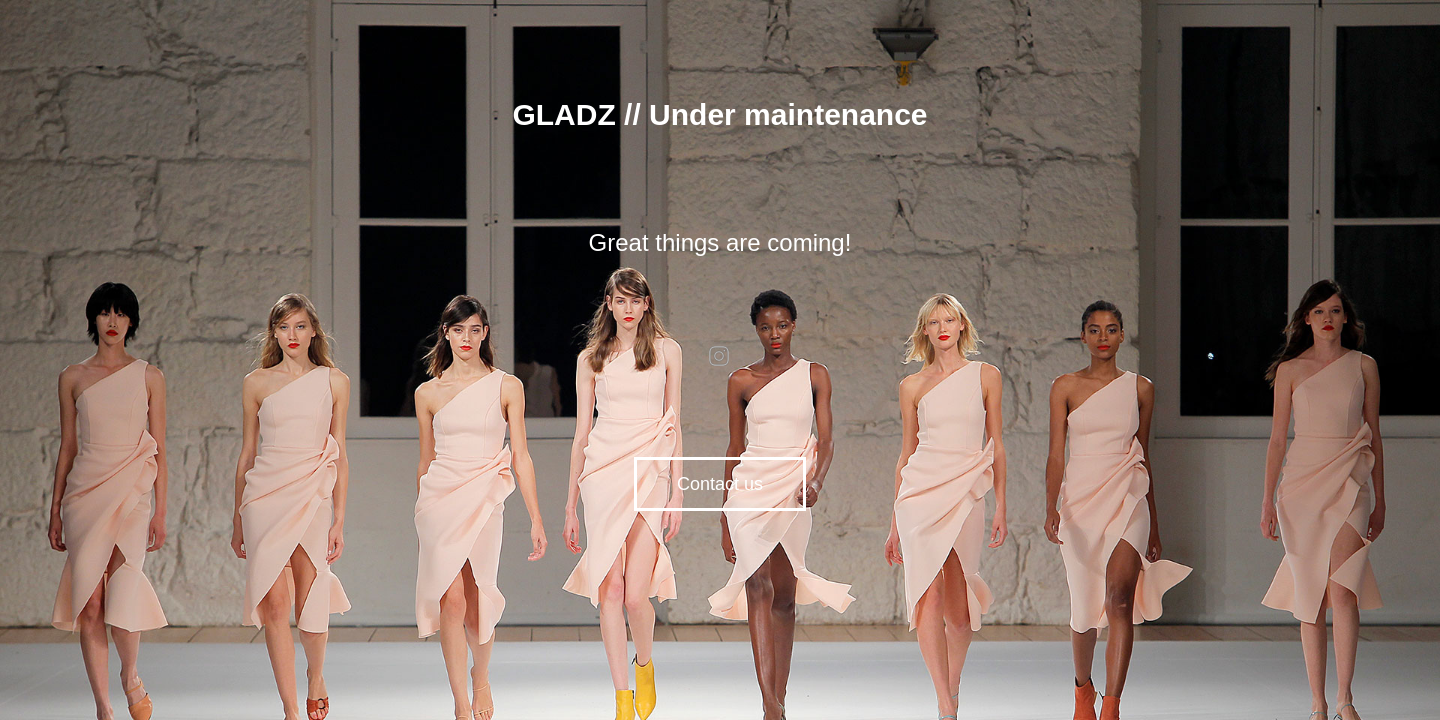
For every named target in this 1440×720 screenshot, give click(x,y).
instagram (720, 356)
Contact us (720, 484)
